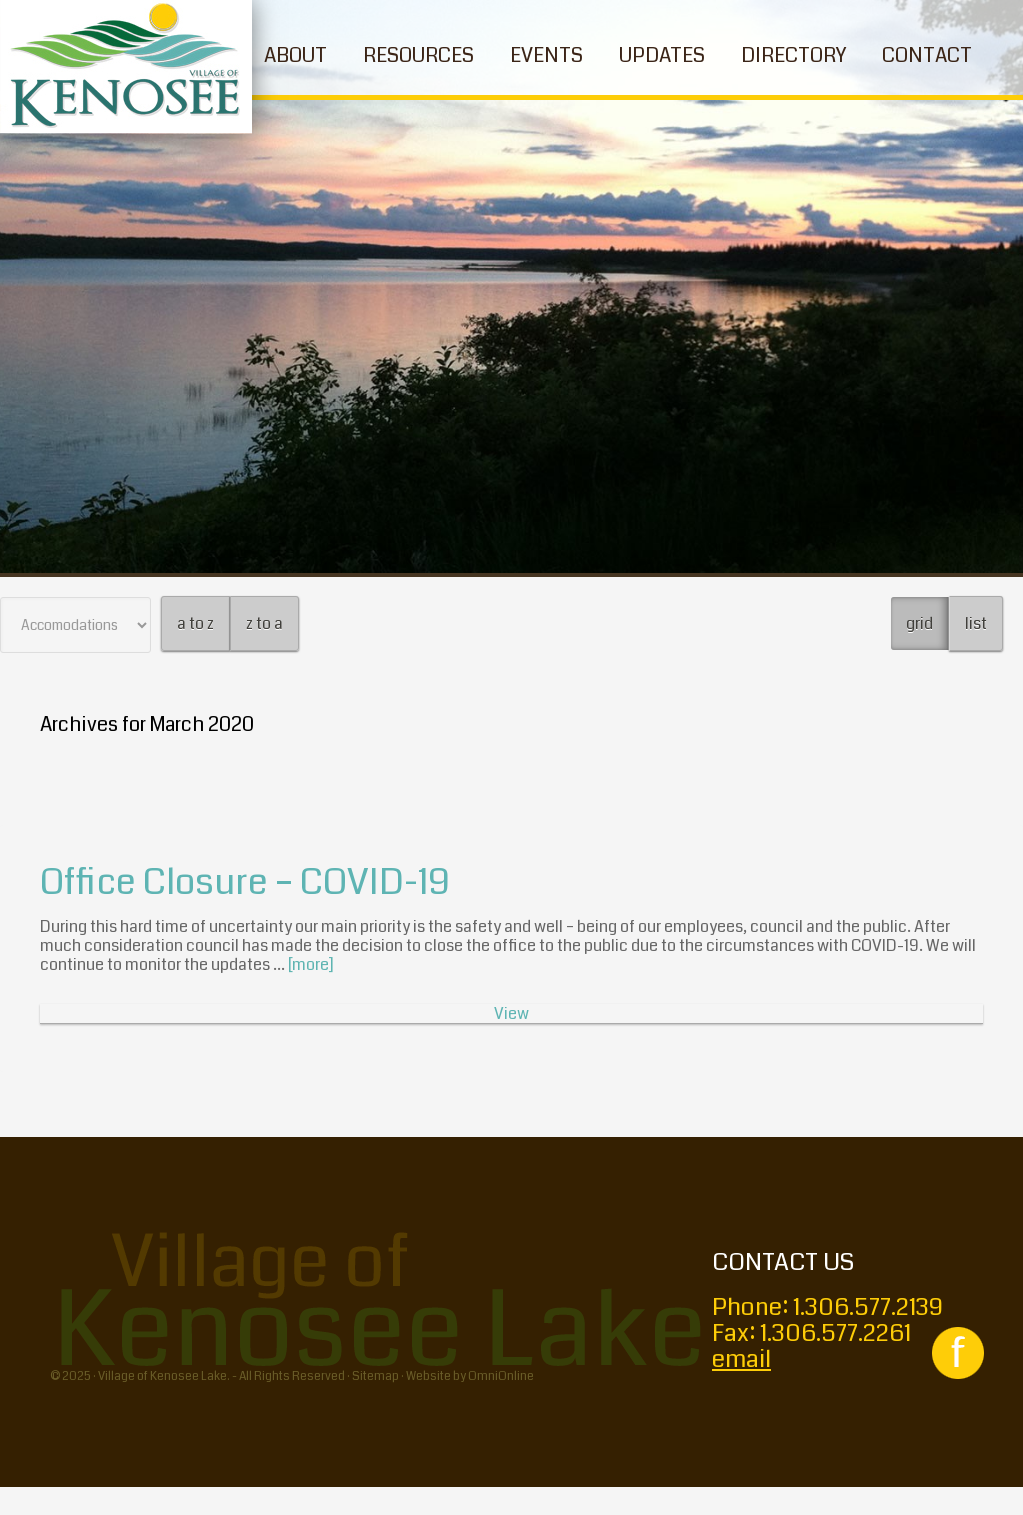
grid (919, 623)
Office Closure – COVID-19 (245, 882)
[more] (311, 964)
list (976, 623)
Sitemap (375, 1376)
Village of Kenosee (126, 67)
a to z (195, 623)
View (511, 1014)
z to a (264, 623)
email (741, 1359)
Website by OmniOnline (470, 1376)
